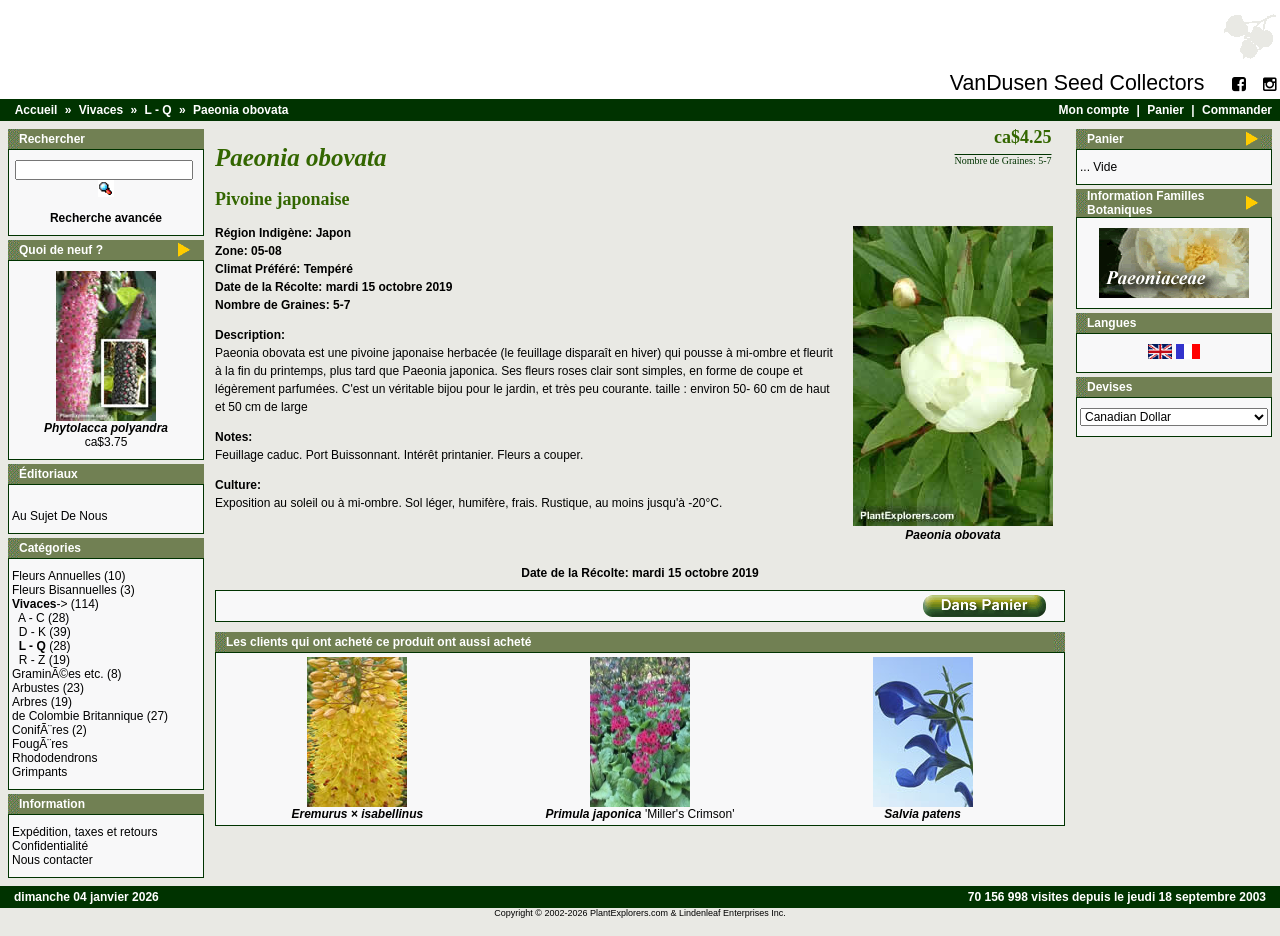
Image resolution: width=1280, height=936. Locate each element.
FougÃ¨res (40, 744)
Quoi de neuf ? (61, 250)
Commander (1237, 110)
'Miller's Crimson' (640, 814)
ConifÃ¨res (40, 730)
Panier (1165, 110)
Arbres (29, 702)
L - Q (158, 110)
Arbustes (35, 688)
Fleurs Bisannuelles (64, 590)
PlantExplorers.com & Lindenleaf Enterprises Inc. (688, 913)
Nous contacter (52, 860)
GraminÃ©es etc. (58, 674)
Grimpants (39, 772)
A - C (31, 618)
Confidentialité (50, 846)
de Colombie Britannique (77, 716)
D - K (32, 632)
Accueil (36, 110)
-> (40, 604)
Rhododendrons (54, 758)
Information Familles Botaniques (1145, 203)
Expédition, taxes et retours (84, 832)
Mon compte (1094, 110)
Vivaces (101, 110)
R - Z (32, 660)
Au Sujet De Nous (59, 516)
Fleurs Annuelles (56, 576)
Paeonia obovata (240, 110)
